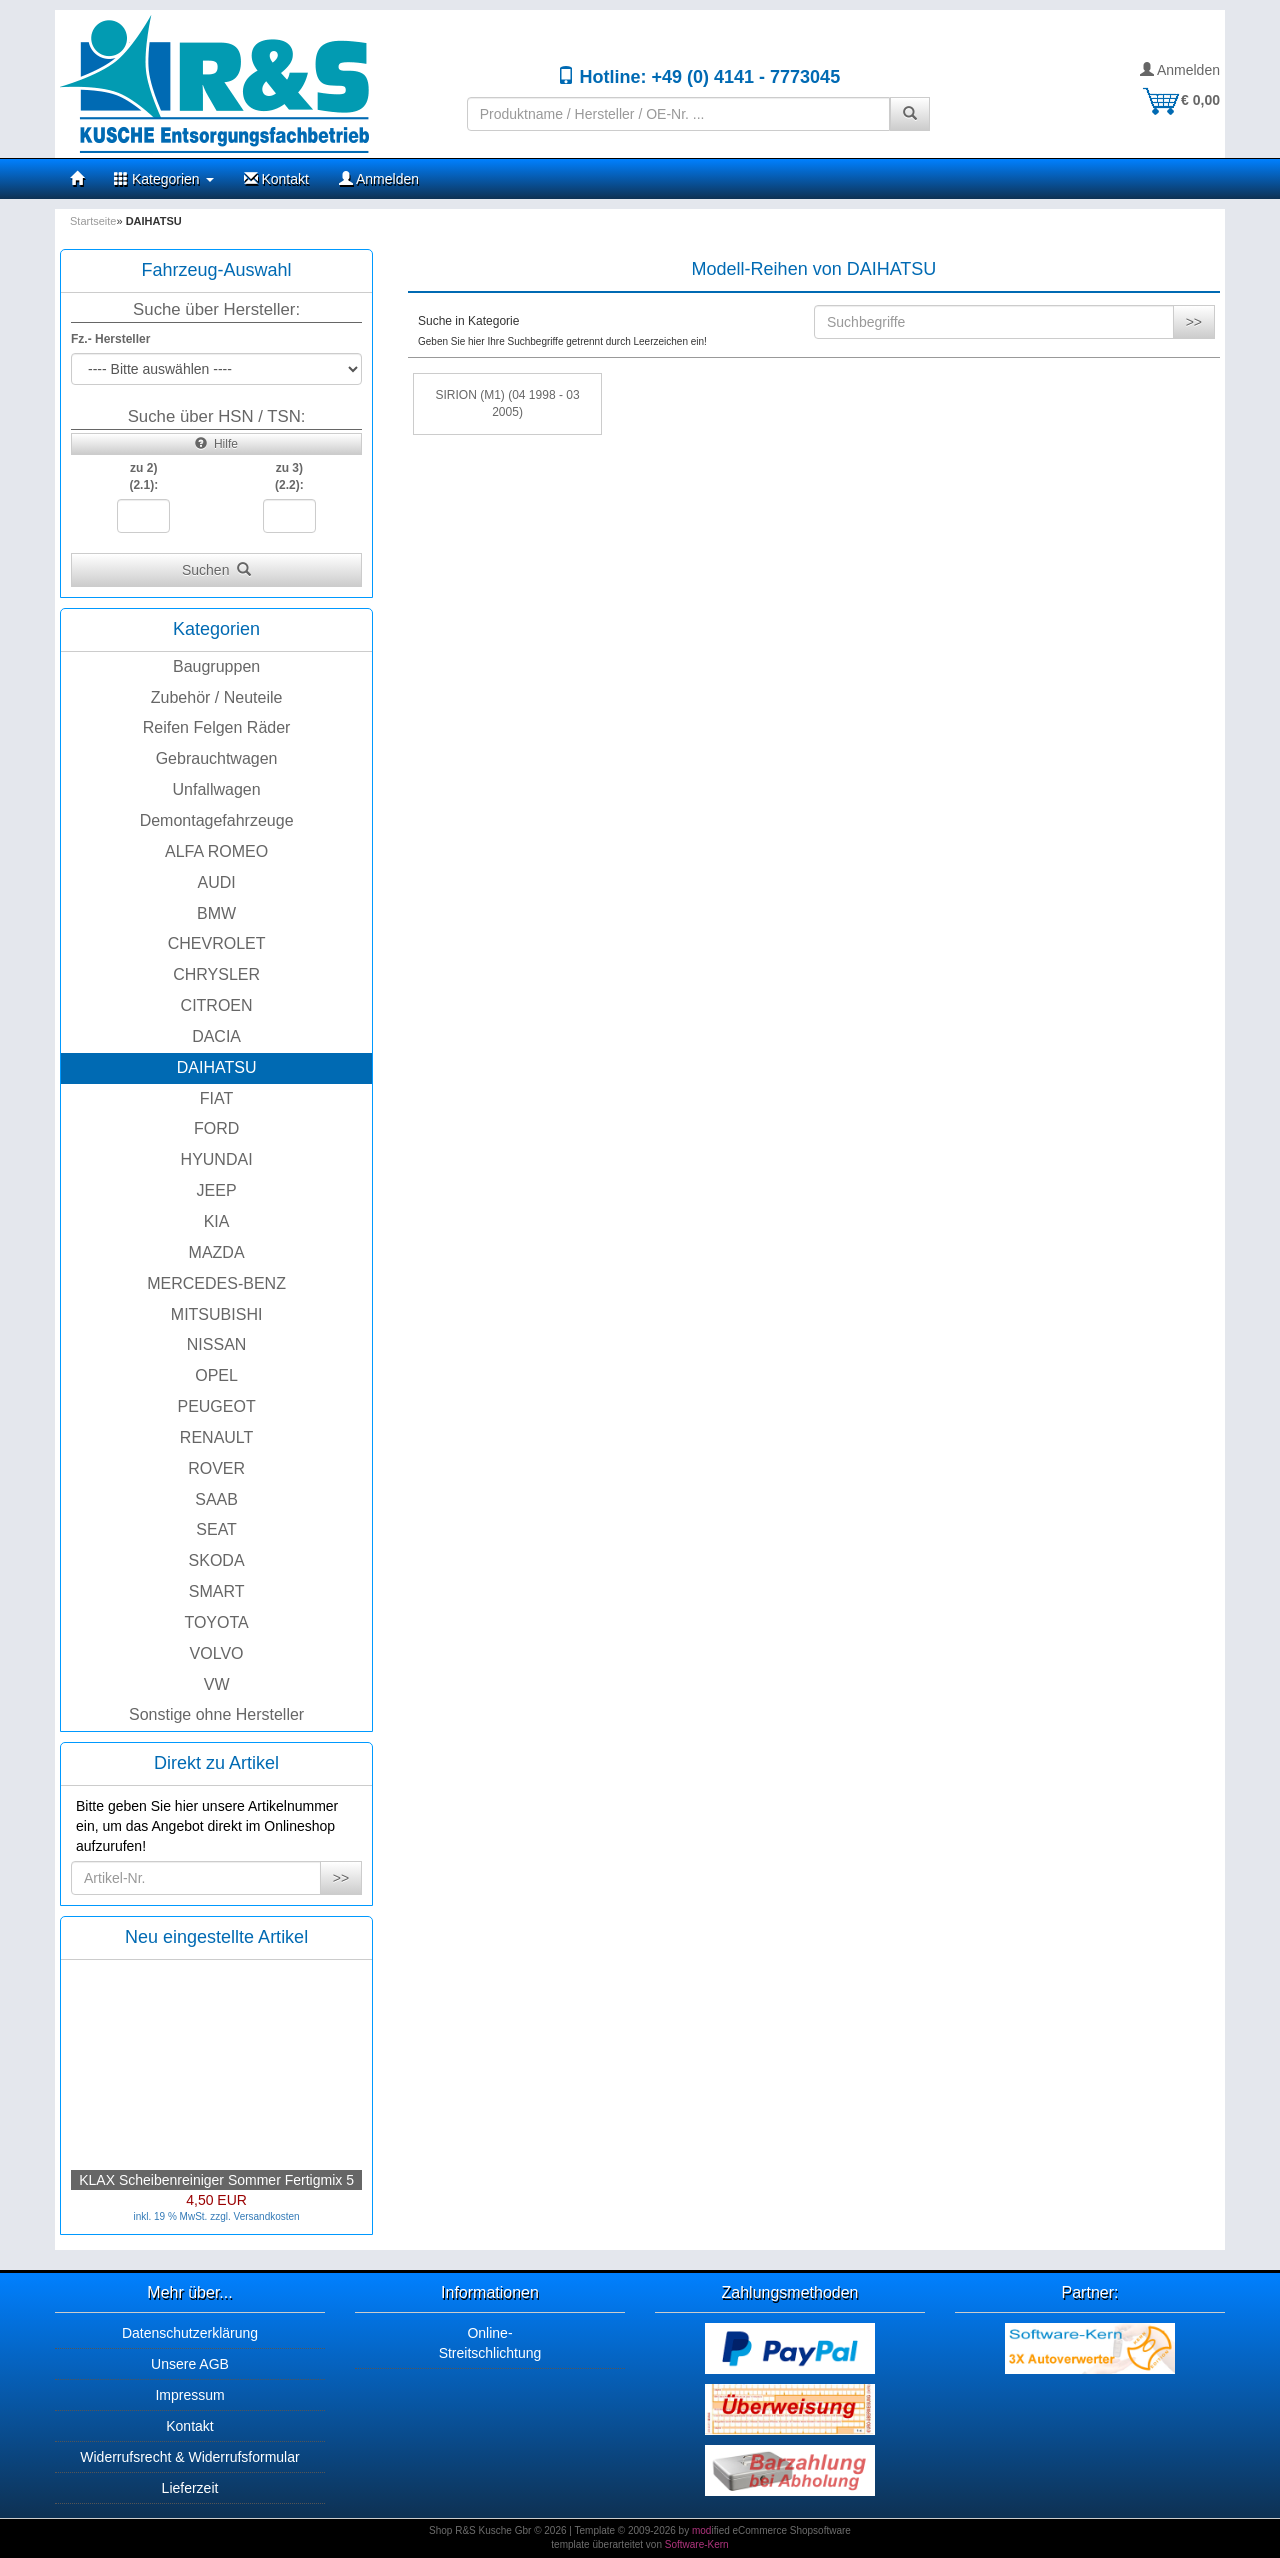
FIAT (216, 1098)
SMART (217, 1591)
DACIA (216, 1036)
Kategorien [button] (164, 179)
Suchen (216, 570)
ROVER (216, 1468)
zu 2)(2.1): (143, 476)
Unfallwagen (217, 789)
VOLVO (217, 1653)
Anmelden (1180, 70)
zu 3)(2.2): (289, 476)
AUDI (216, 882)
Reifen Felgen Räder (217, 727)
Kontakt (276, 179)
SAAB (216, 1499)
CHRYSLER (216, 974)
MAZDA (217, 1252)
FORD (216, 1128)
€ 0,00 (1180, 100)
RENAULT (217, 1437)
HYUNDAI (217, 1159)
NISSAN (217, 1344)
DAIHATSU (217, 1067)
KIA (217, 1221)
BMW (216, 913)
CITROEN (217, 1005)
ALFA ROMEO (216, 851)
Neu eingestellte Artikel (216, 1937)
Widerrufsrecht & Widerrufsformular (189, 2457)
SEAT (216, 1529)
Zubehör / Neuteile (217, 697)
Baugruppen (216, 666)
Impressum (189, 2395)
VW (217, 1684)
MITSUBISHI (217, 1314)
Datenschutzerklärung (190, 2333)
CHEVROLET (217, 943)
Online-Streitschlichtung (490, 2343)
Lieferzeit (190, 2488)
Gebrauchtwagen (217, 758)
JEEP (217, 1190)
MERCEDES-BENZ (216, 1283)
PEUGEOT (216, 1406)
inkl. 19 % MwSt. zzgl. (183, 2216)
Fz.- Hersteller (110, 339)
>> (341, 1878)
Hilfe (216, 444)
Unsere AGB (190, 2364)
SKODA (217, 1560)
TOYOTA (216, 1622)
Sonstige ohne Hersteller (216, 1714)
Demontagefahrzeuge (217, 820)
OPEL (216, 1375)
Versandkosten (267, 2216)
